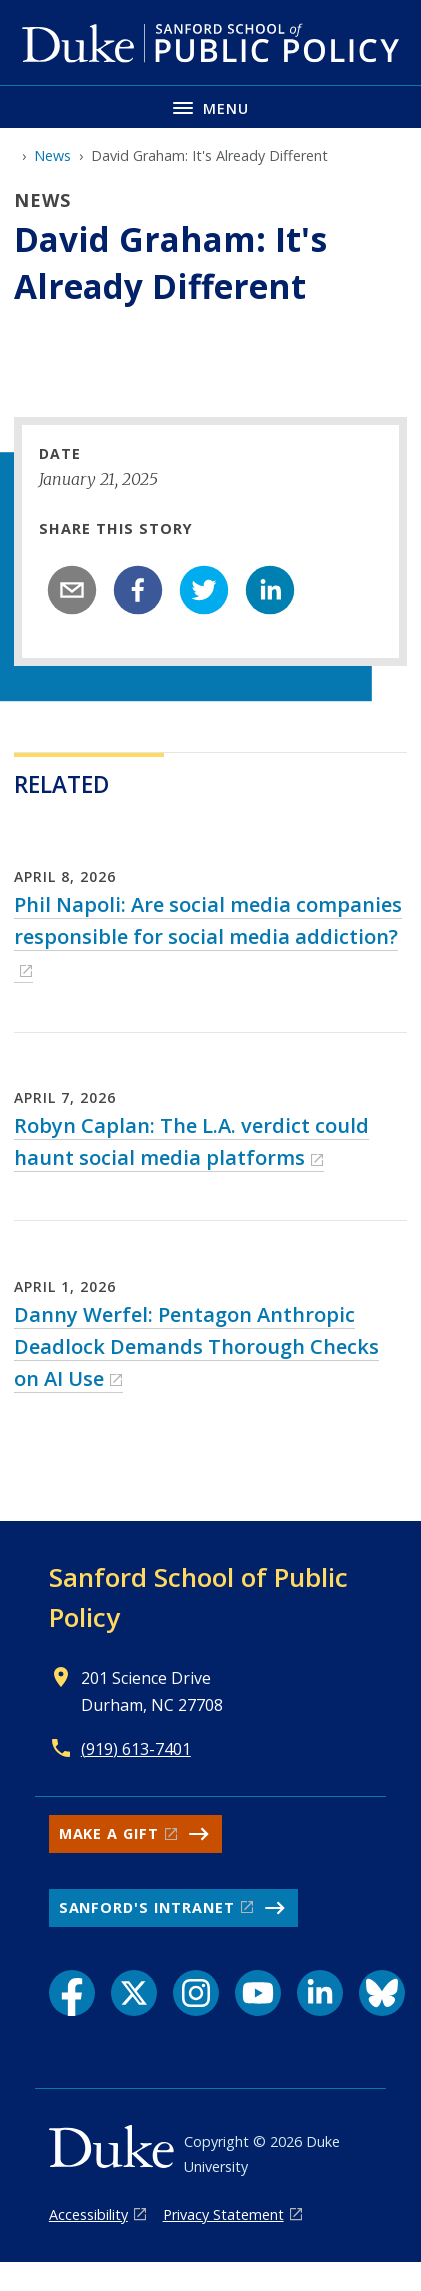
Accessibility (88, 2214)
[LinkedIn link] (320, 1993)
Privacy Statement (223, 2214)
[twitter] (204, 590)
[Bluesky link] (382, 1993)
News (52, 155)
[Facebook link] (72, 1993)
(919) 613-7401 (136, 1749)
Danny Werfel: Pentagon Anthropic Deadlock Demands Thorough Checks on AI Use (196, 1346)
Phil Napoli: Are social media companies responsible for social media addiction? (208, 920)
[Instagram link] (196, 1993)
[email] (72, 590)
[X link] (134, 1993)
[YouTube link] (258, 1993)
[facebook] (138, 590)
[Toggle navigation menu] (210, 106)
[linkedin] (270, 590)
